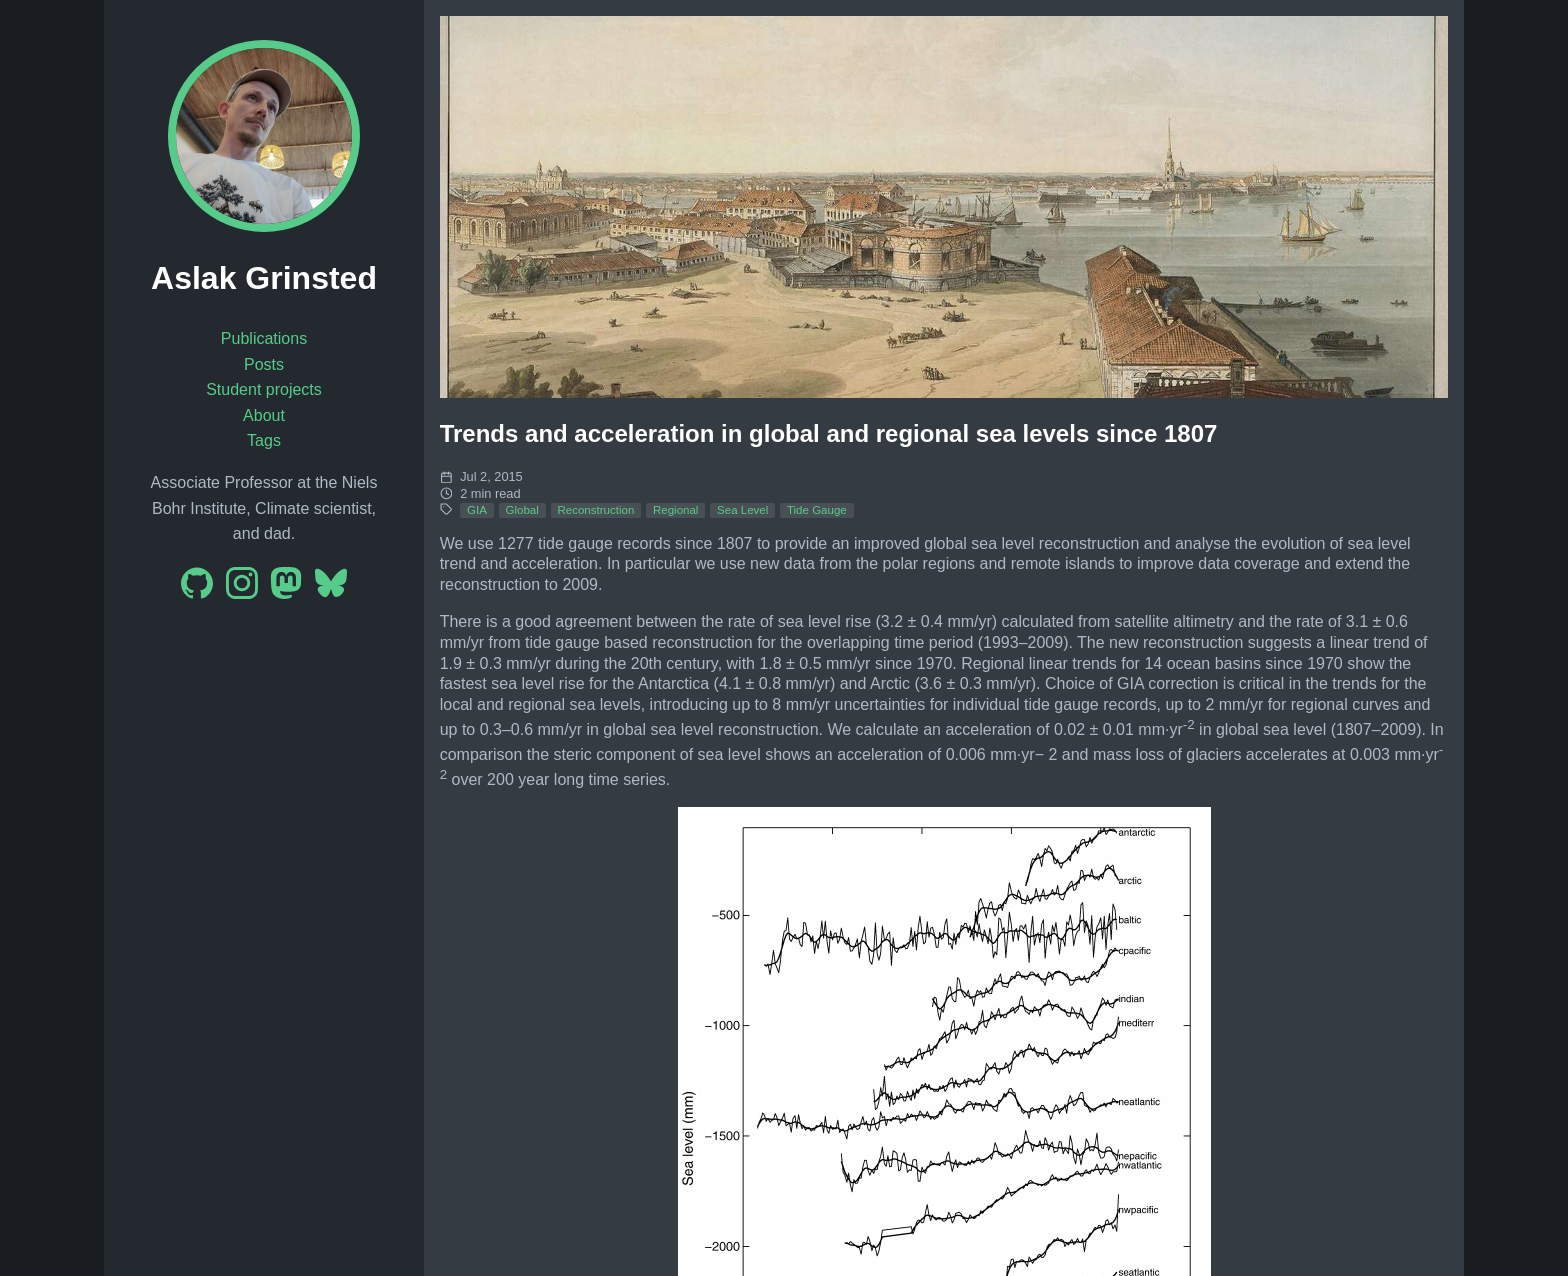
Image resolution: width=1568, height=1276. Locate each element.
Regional (675, 510)
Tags (264, 440)
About (264, 415)
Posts (264, 364)
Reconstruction (595, 510)
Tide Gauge (817, 510)
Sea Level (742, 510)
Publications (264, 338)
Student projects (264, 389)
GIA (477, 510)
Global (522, 510)
